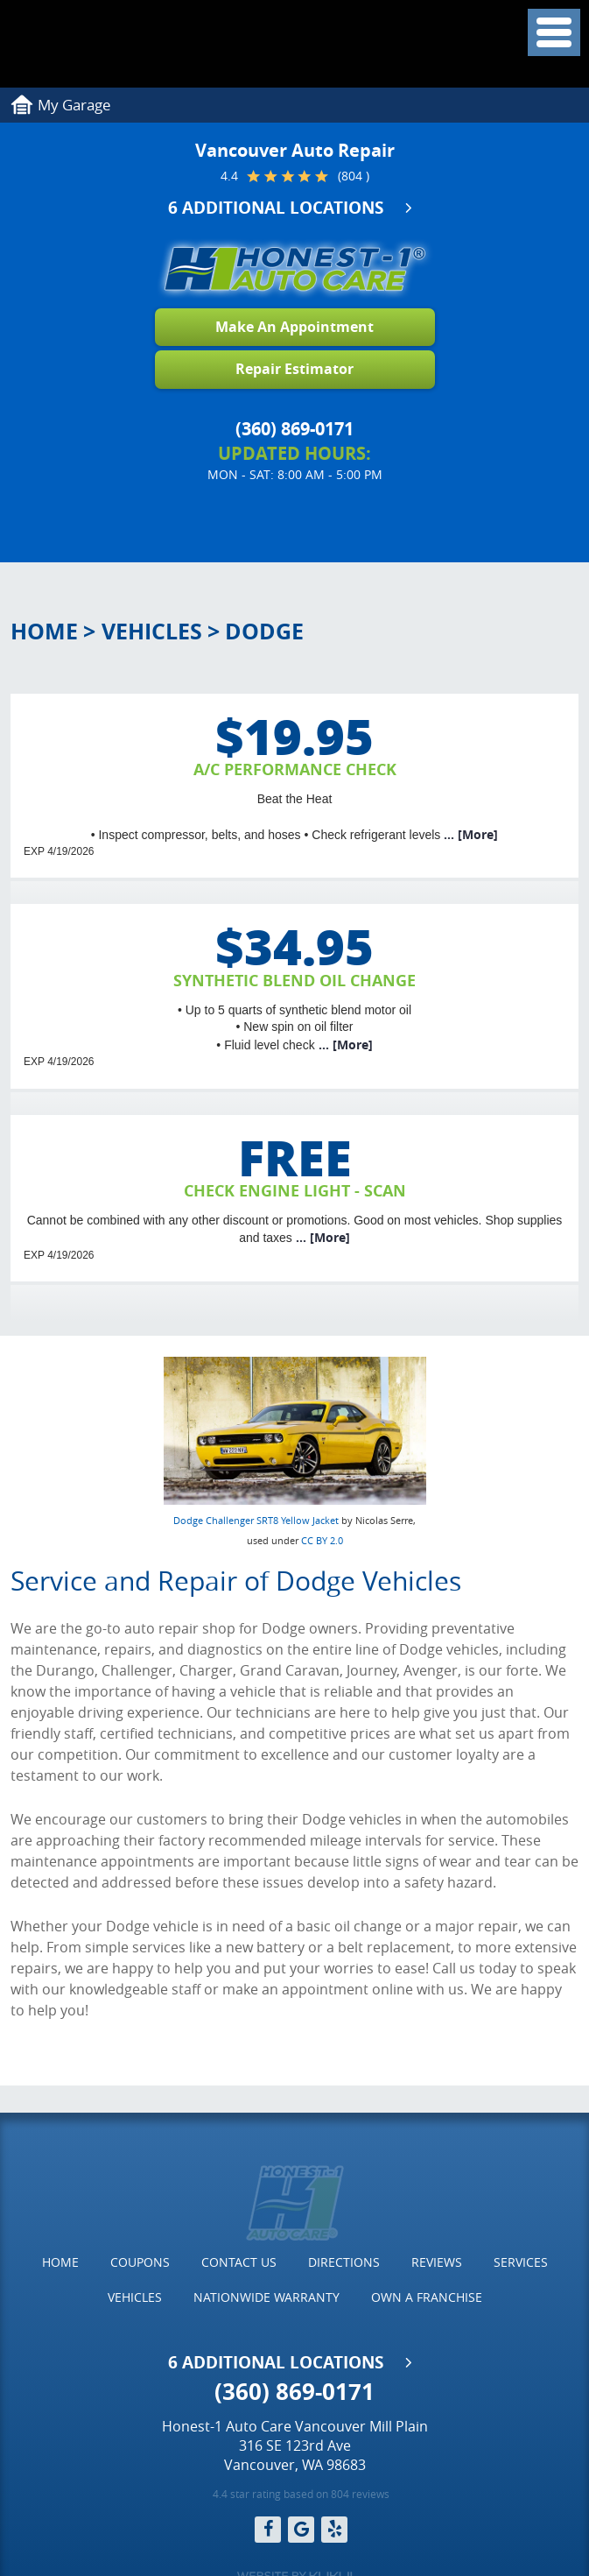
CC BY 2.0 (322, 1540)
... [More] (469, 834)
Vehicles (152, 631)
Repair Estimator (294, 368)
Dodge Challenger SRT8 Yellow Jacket (256, 1520)
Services (521, 2262)
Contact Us (239, 2262)
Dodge (264, 631)
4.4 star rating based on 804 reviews (301, 2494)
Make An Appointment (294, 326)
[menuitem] (60, 2262)
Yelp (334, 2529)
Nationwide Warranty (266, 2297)
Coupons (140, 2262)
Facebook (268, 2529)
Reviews (436, 2262)
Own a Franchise (426, 2297)
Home (44, 631)
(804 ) (353, 176)
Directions (344, 2262)
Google (301, 2529)
